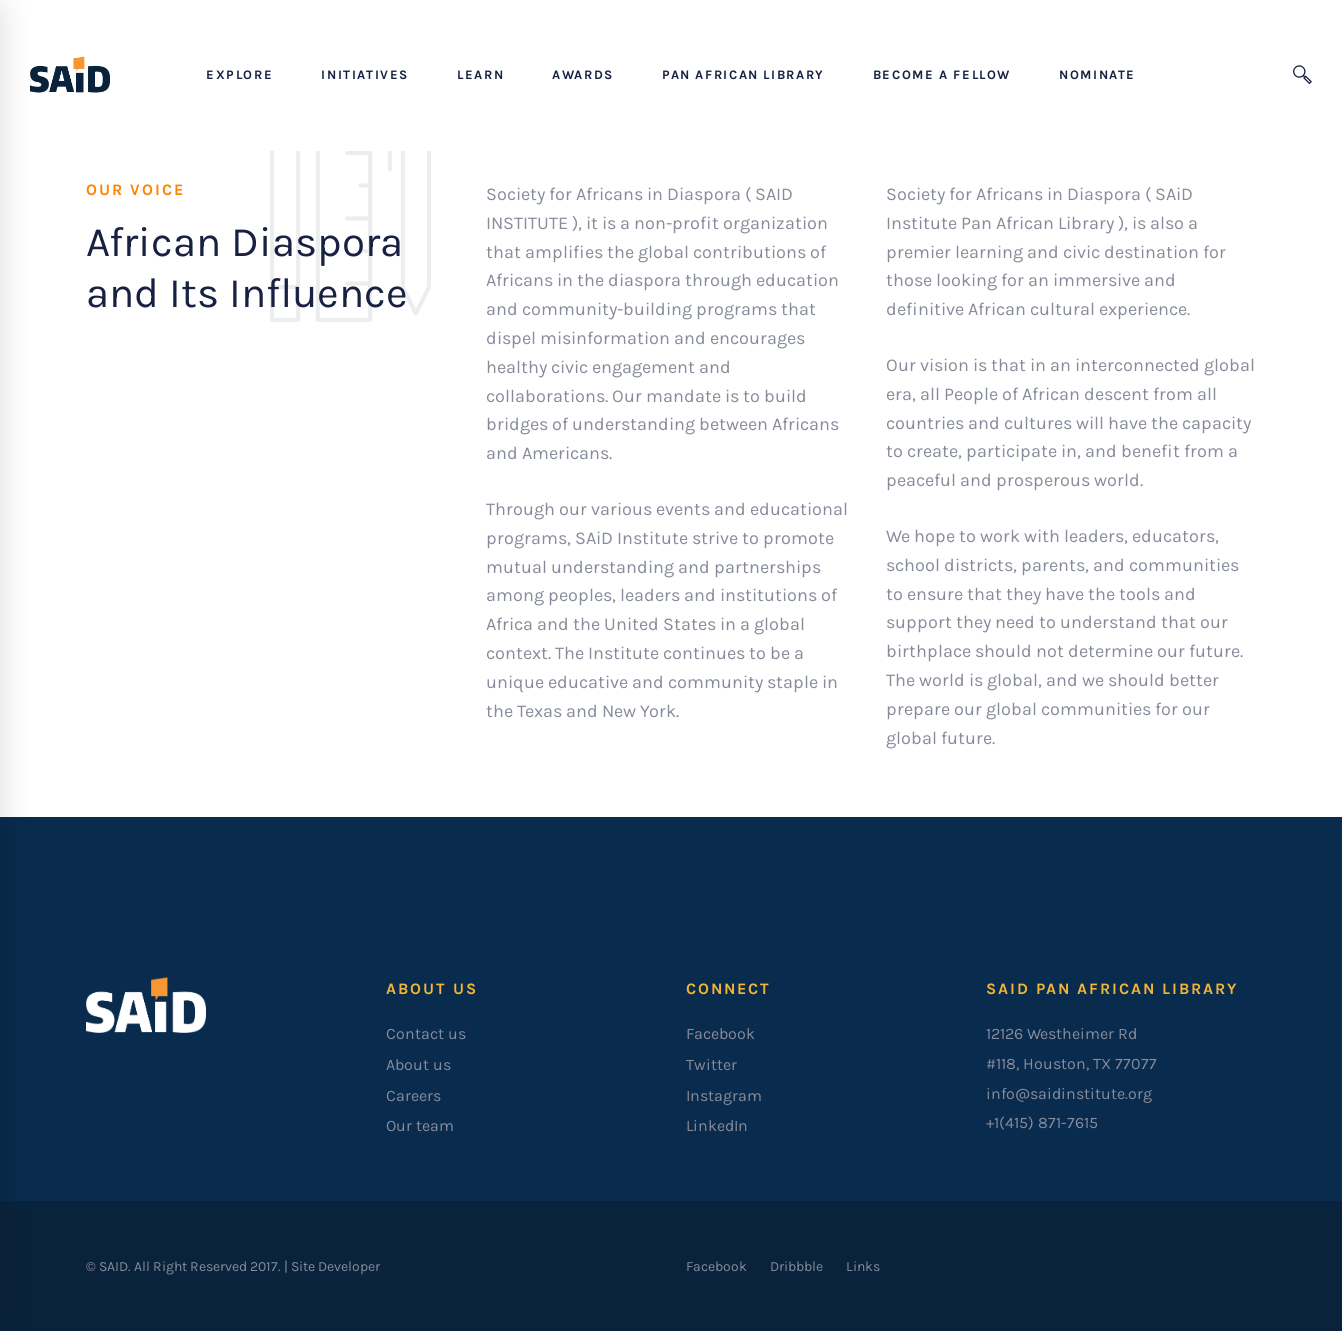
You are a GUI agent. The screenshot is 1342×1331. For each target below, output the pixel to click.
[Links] (863, 1266)
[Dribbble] (796, 1266)
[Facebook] (716, 1266)
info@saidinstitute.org (1069, 1093)
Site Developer (335, 1266)
